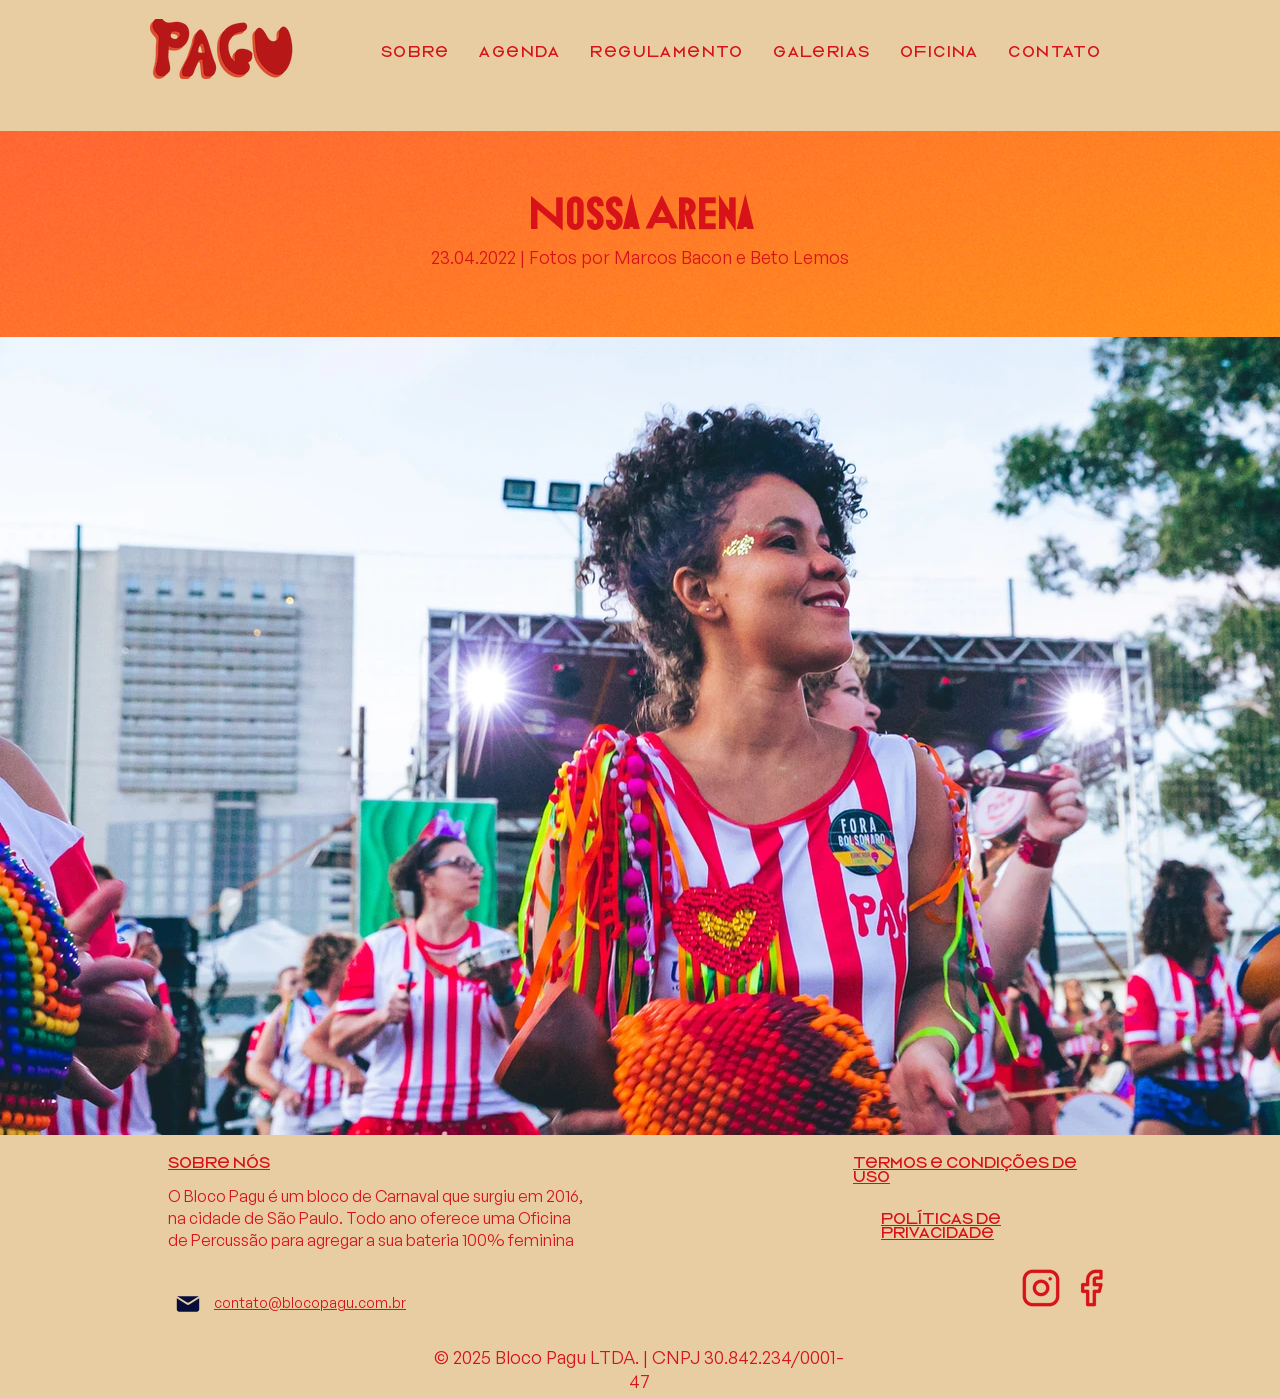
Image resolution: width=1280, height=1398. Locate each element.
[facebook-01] (1091, 1288)
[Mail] (188, 1304)
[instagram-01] (1041, 1288)
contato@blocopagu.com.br (310, 1302)
